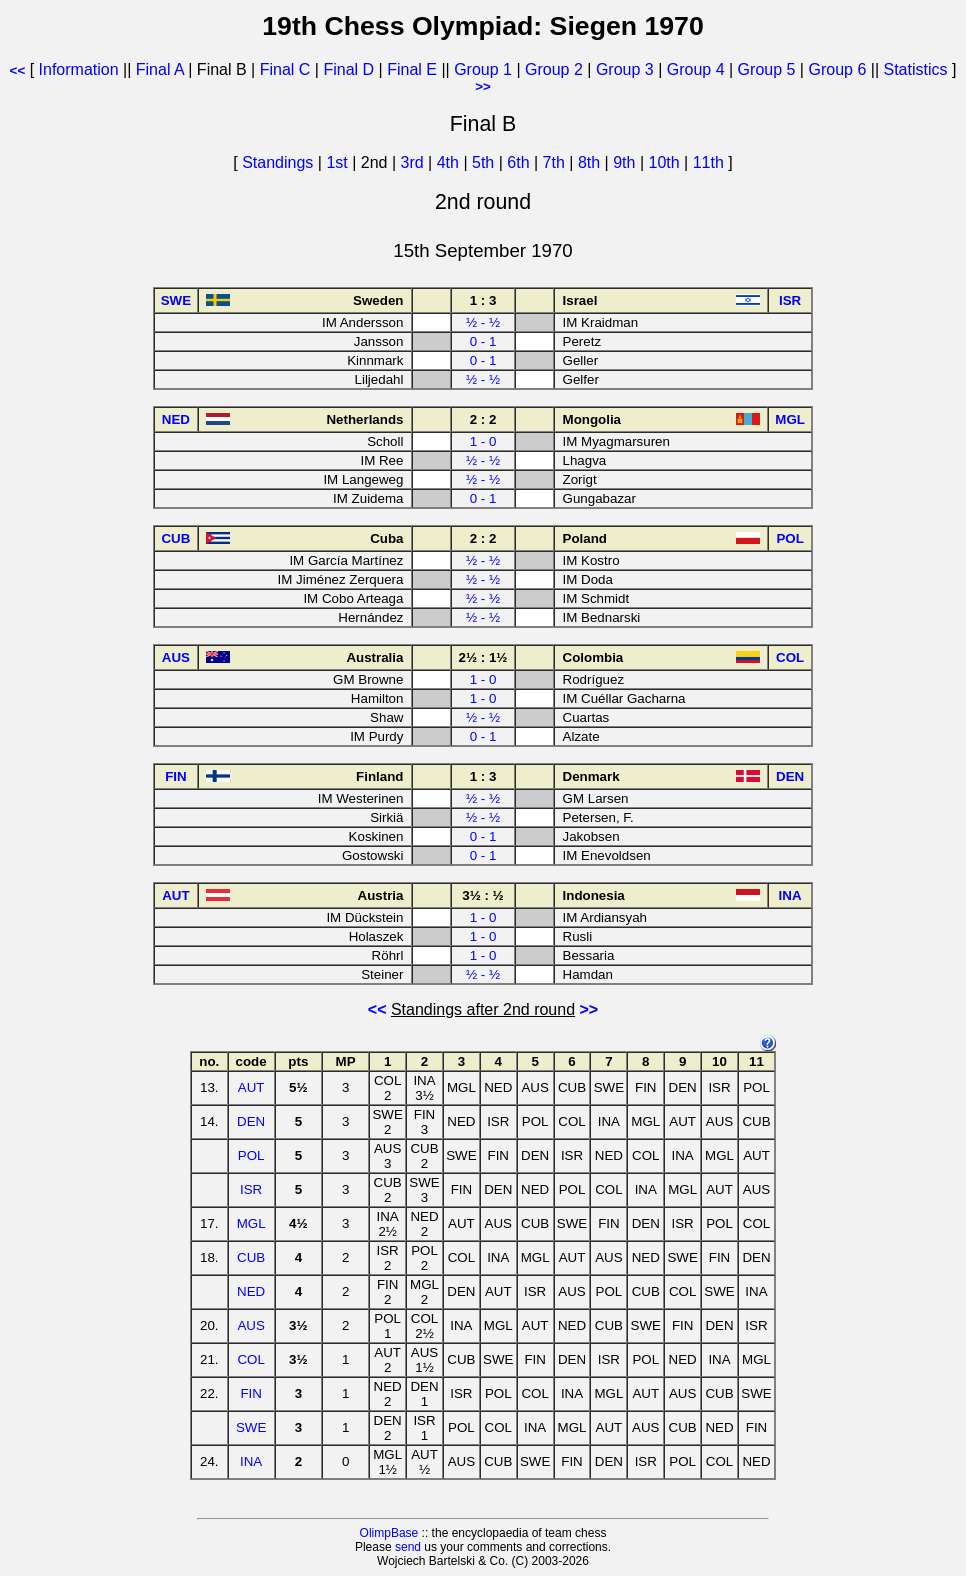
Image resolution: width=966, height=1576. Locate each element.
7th (556, 162)
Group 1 (483, 69)
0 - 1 (483, 341)
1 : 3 (483, 300)
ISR (251, 1189)
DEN (251, 1121)
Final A (160, 69)
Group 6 (837, 69)
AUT (251, 1087)
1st (339, 162)
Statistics (915, 69)
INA (251, 1461)
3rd (415, 162)
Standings (277, 162)
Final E (412, 69)
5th (485, 162)
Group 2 (554, 69)
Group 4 (696, 69)
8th (591, 162)
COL (250, 1359)
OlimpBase (389, 1533)
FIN (250, 1393)
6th (520, 162)
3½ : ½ (483, 895)
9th (626, 162)
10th (666, 162)
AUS (250, 1325)
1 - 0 (483, 441)
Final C (285, 69)
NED (251, 1291)
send (408, 1547)
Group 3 (625, 69)
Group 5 (767, 69)
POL (251, 1155)
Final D (348, 69)
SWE (251, 1427)
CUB (251, 1257)
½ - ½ (483, 322)
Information (79, 69)
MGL (251, 1223)
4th (450, 162)
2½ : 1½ (483, 657)
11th (711, 162)
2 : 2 (483, 419)
